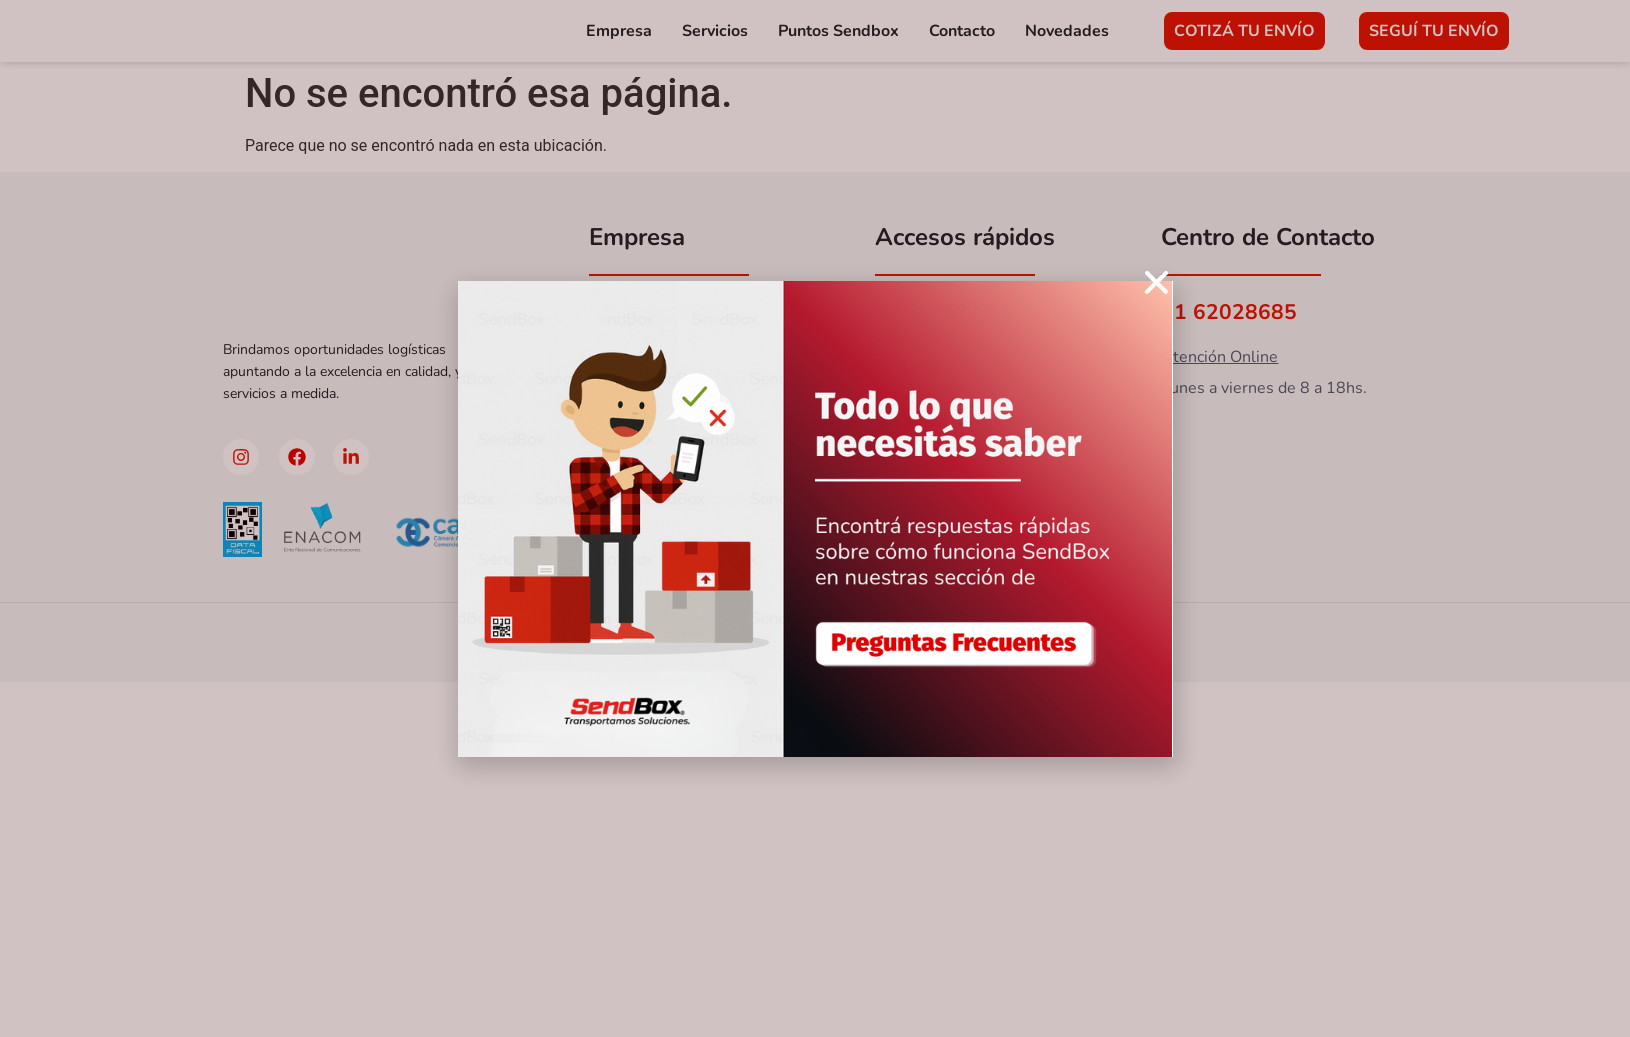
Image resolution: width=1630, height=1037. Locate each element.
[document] (815, 518)
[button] (1156, 282)
